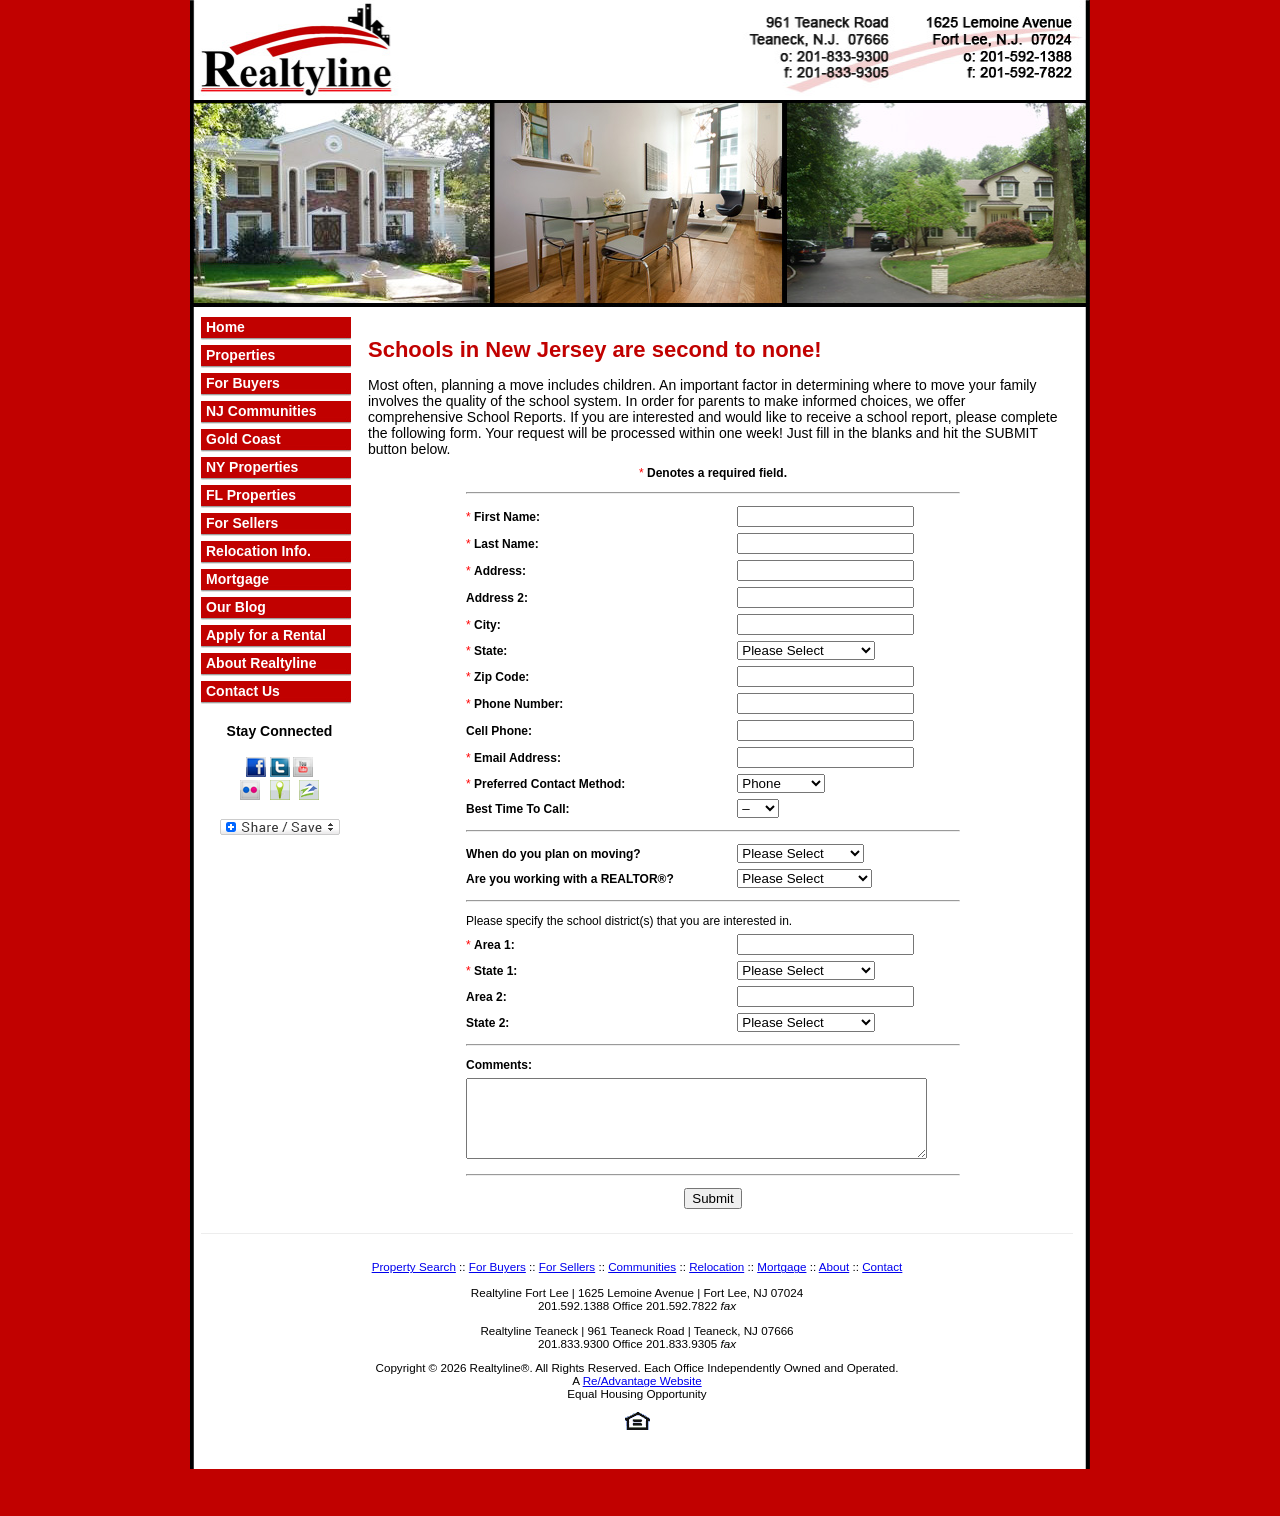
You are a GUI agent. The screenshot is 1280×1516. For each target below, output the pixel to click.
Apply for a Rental (266, 635)
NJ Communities (261, 411)
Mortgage (237, 579)
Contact (882, 1281)
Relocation (716, 1281)
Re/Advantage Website (642, 1395)
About (834, 1281)
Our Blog (236, 607)
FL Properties (251, 495)
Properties (240, 355)
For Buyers (243, 383)
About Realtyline (261, 663)
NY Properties (252, 467)
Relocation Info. (258, 551)
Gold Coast (243, 439)
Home (225, 327)
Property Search (414, 1281)
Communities (642, 1281)
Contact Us (243, 691)
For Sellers (242, 523)
